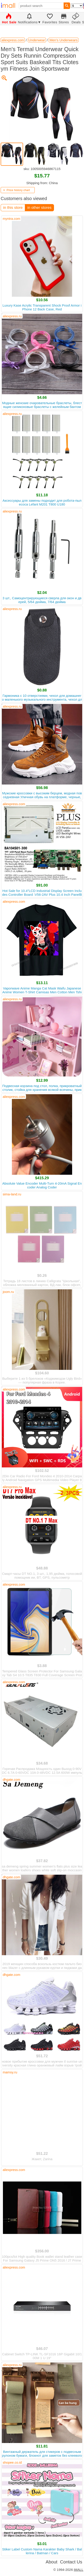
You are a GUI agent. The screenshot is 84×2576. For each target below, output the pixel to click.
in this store (13, 207)
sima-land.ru (12, 1194)
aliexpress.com (14, 804)
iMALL (78, 2570)
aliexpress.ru (12, 316)
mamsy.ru (10, 2072)
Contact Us (71, 2561)
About (51, 2561)
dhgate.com (11, 1779)
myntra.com (11, 218)
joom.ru (8, 1292)
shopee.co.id (12, 2462)
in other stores (39, 207)
